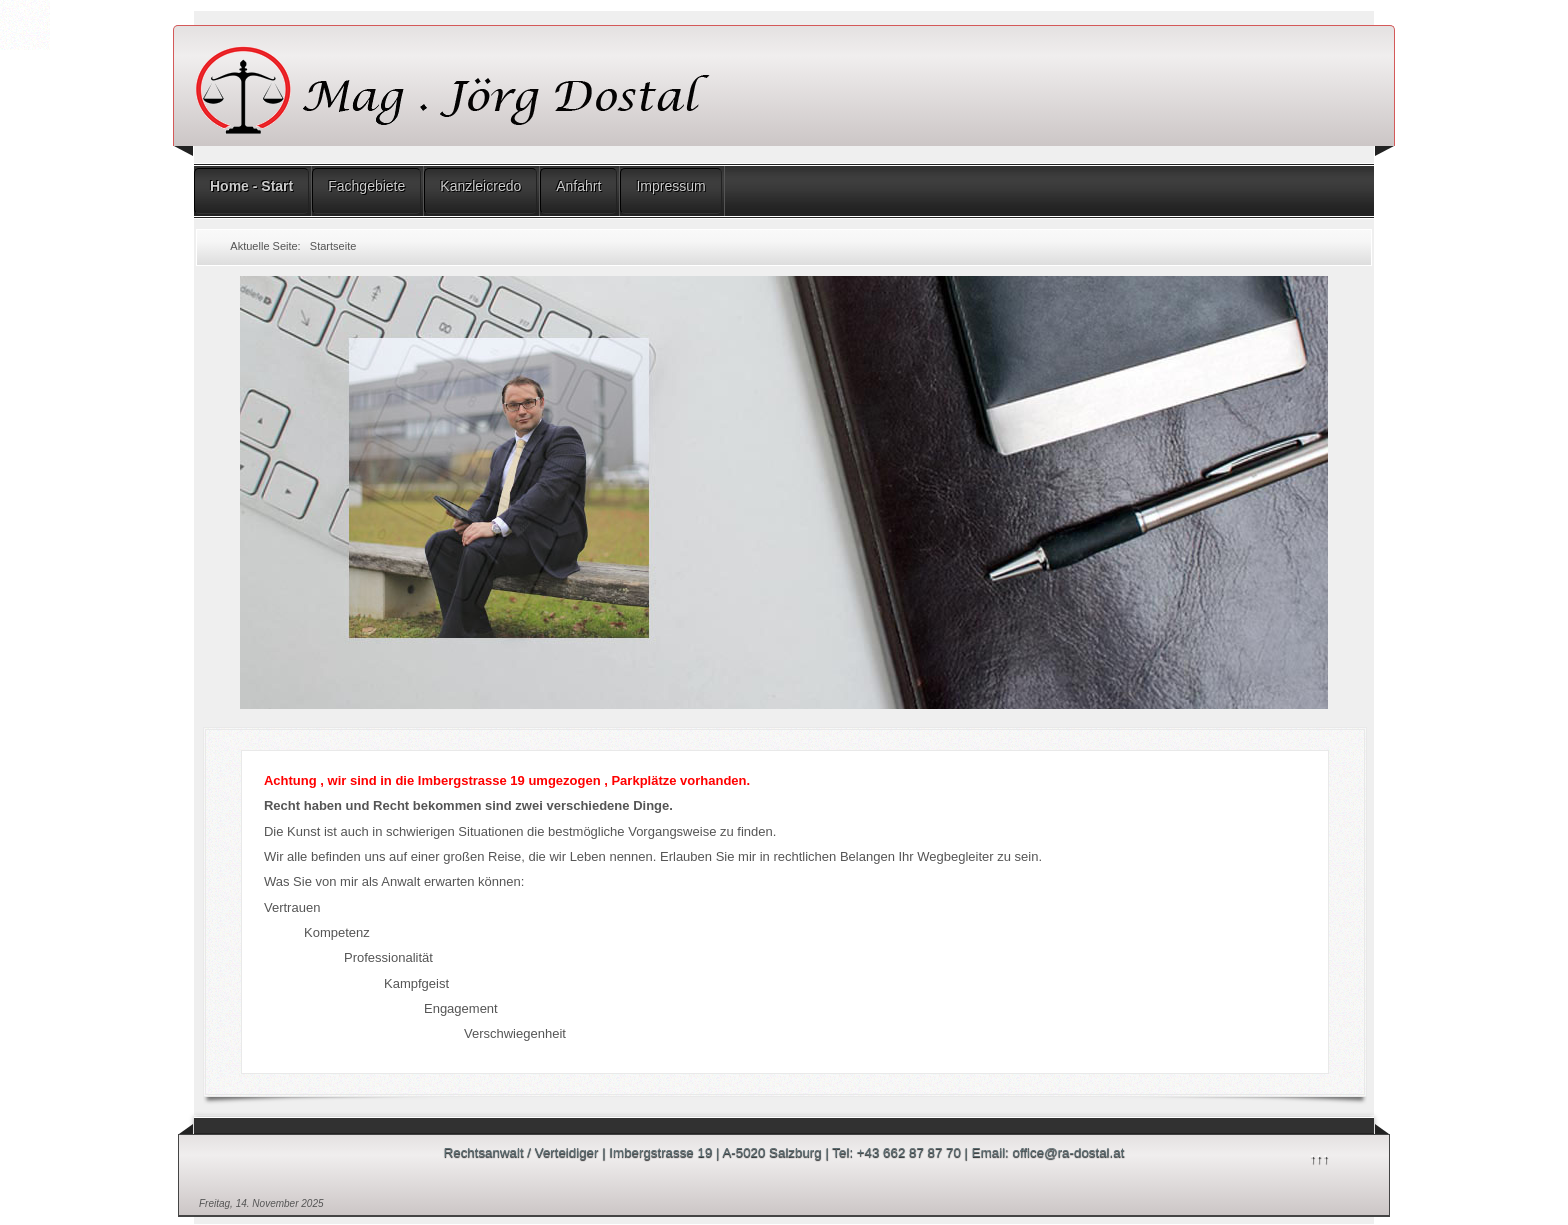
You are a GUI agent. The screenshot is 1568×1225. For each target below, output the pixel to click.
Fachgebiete (366, 186)
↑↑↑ (1319, 1157)
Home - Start (251, 186)
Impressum (670, 186)
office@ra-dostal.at (1069, 1152)
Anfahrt (578, 186)
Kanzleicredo (480, 186)
